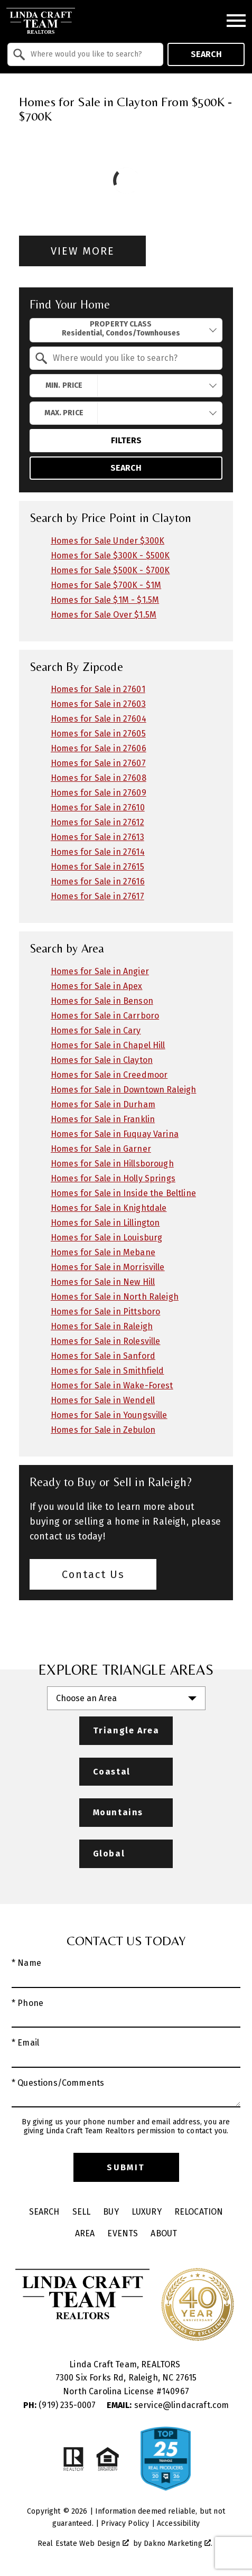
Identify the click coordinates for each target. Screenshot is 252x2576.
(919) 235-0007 (60, 2405)
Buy (110, 2212)
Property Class (121, 329)
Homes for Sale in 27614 (98, 852)
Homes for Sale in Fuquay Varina (115, 1134)
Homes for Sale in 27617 (97, 896)
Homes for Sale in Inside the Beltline (123, 1193)
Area (85, 2233)
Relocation (198, 2212)
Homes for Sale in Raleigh (102, 1326)
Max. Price (63, 412)
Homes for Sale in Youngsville (109, 1415)
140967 (175, 2391)
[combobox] (85, 54)
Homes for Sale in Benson (102, 1001)
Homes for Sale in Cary (96, 1030)
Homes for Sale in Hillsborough (112, 1164)
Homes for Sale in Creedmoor (109, 1075)
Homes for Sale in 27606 (98, 748)
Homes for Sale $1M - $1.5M (105, 600)
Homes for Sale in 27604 (98, 719)
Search (206, 54)
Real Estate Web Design (83, 2543)
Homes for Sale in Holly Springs (113, 1178)
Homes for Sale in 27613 (97, 837)
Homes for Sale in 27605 (98, 734)
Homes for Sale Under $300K (107, 541)
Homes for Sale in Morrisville (108, 1267)
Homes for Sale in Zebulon (103, 1430)
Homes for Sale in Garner (101, 1149)
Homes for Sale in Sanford (103, 1356)
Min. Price (64, 385)
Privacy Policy (125, 2523)
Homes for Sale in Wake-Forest (112, 1385)
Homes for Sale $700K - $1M (106, 585)
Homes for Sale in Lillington (105, 1223)
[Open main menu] (236, 20)
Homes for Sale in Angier (100, 971)
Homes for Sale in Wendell (103, 1400)
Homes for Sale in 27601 (98, 689)
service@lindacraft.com (168, 2405)
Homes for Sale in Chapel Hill (108, 1045)
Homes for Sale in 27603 (98, 704)
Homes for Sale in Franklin (103, 1119)
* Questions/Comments (58, 2083)
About (164, 2233)
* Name (26, 1963)
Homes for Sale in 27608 (98, 778)
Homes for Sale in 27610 (98, 807)
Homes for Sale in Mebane (103, 1252)
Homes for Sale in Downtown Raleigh (123, 1090)
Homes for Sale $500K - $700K (110, 570)
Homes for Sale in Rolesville (105, 1341)
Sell (81, 2212)
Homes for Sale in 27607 (98, 763)
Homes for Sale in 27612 (97, 822)
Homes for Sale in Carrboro (105, 1016)
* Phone (27, 2003)
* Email (25, 2043)
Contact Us (93, 1574)
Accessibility (178, 2523)
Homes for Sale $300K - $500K (110, 555)
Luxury (147, 2212)
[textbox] (91, 54)
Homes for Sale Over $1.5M (103, 615)
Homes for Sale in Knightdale (108, 1208)
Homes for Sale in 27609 (98, 793)
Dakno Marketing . (178, 2543)
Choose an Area (86, 1698)
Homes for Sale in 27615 (97, 867)
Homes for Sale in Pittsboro (105, 1311)
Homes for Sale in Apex (97, 986)
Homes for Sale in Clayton (102, 1060)
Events (122, 2233)
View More (83, 251)
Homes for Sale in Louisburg (106, 1238)
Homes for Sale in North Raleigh (115, 1297)
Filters (126, 440)
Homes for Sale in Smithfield (107, 1371)
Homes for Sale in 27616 (98, 881)
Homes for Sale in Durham (103, 1104)
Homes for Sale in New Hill (103, 1282)
